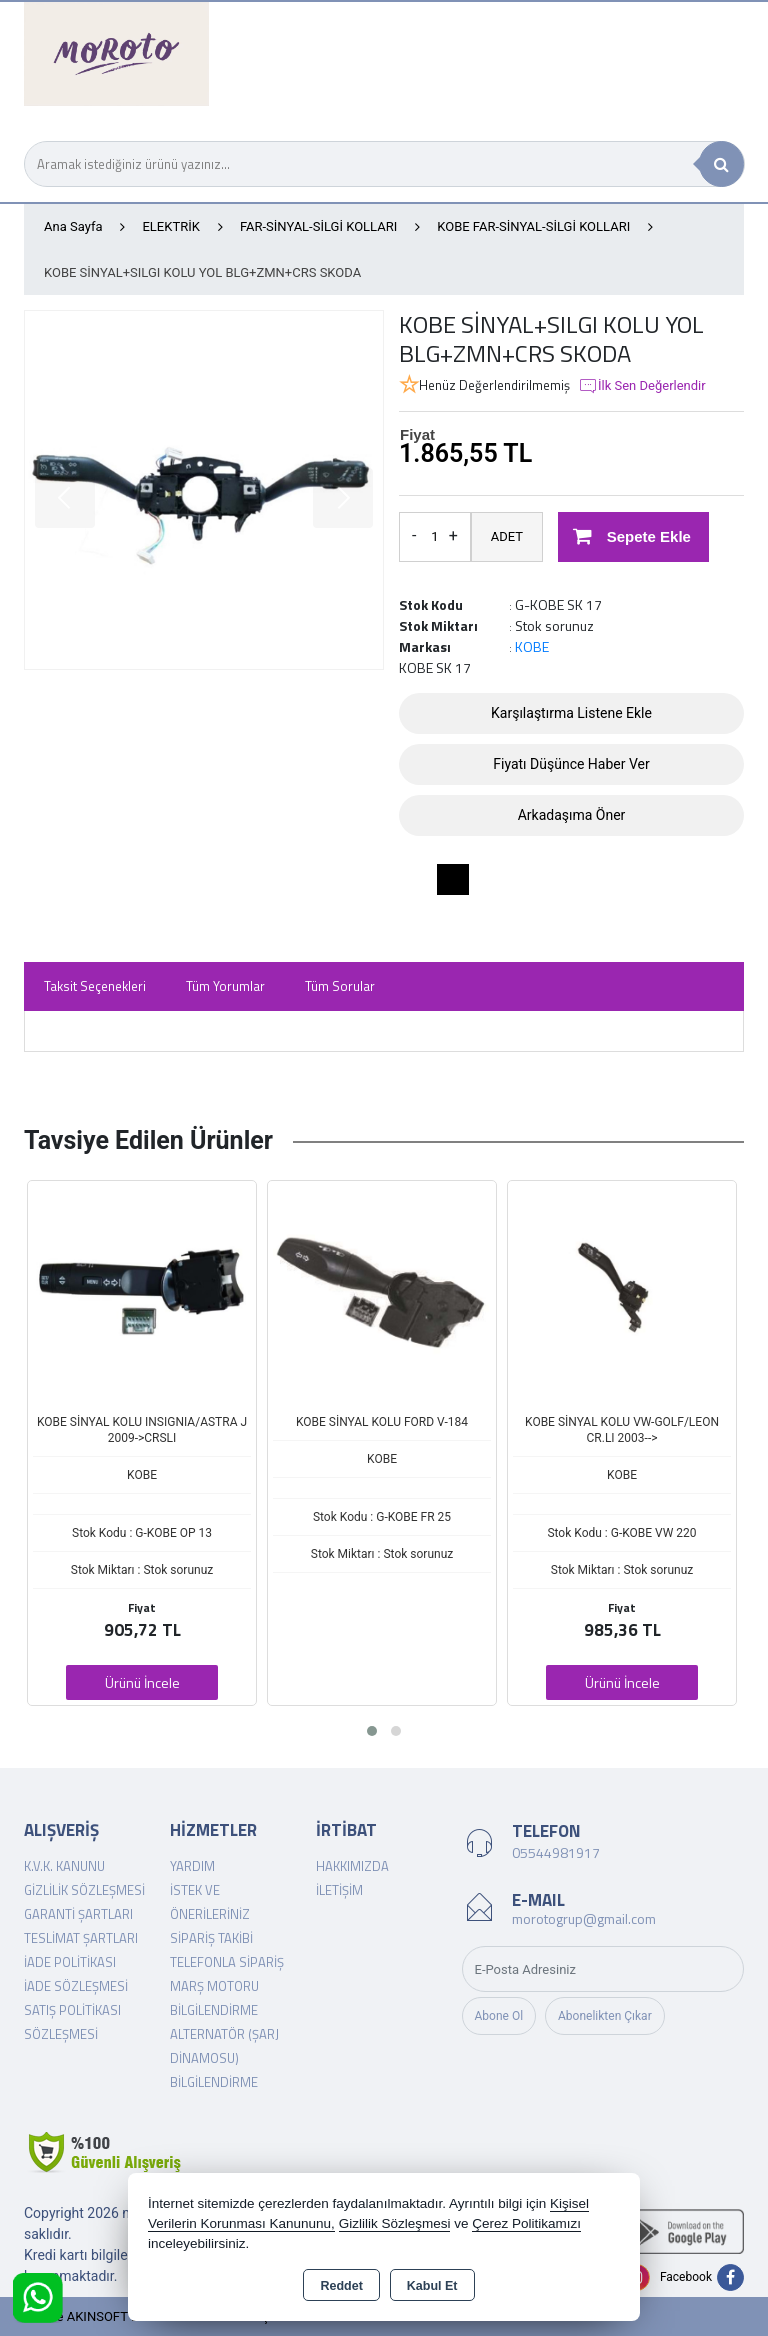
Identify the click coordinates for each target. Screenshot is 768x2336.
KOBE (532, 646)
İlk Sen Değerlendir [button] (642, 386)
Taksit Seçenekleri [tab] (95, 986)
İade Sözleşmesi (76, 1986)
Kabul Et (432, 2286)
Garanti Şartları (78, 1914)
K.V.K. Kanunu (64, 1866)
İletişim (339, 1890)
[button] (372, 1731)
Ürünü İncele (142, 1682)
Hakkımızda (352, 1866)
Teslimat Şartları (81, 1938)
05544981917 (556, 1852)
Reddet (341, 2286)
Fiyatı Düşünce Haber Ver (571, 764)
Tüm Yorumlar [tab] (225, 986)
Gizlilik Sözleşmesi (84, 1890)
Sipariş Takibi (211, 1938)
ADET (507, 536)
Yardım (192, 1866)
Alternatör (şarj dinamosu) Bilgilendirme (224, 2058)
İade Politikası (70, 1962)
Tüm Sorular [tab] (340, 986)
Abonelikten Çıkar (605, 2016)
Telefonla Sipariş (227, 1962)
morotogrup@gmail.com (584, 1918)
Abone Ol (499, 2016)
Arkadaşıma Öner (572, 815)
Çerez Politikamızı (526, 2223)
